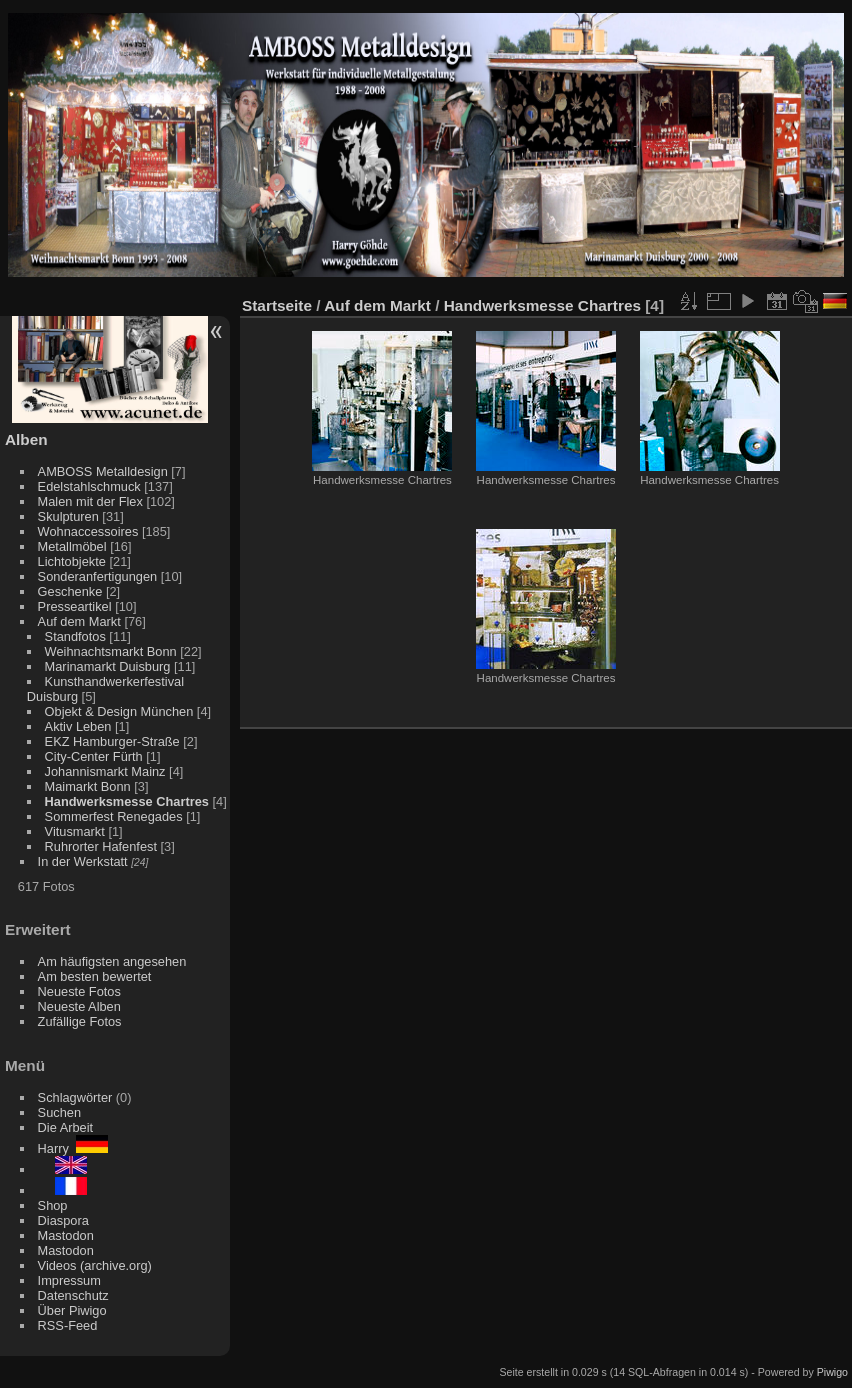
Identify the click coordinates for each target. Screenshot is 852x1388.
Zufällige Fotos (80, 1021)
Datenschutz (73, 1295)
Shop (53, 1205)
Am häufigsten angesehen (112, 961)
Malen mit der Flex (90, 501)
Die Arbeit (65, 1127)
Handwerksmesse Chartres (127, 801)
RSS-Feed (68, 1325)
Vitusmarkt (75, 831)
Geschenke (70, 591)
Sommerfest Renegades (114, 816)
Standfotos (75, 636)
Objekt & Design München (119, 711)
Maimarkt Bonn (88, 786)
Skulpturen (68, 516)
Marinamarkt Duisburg (108, 666)
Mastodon (66, 1235)
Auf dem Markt (79, 621)
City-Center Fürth (94, 756)
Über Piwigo (72, 1310)
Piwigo (832, 1372)
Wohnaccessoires (88, 531)
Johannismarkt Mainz (105, 771)
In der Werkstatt (83, 861)
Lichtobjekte (72, 561)
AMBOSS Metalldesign (103, 471)
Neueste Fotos (79, 991)
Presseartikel (75, 606)
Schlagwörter (75, 1097)
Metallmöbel (72, 546)
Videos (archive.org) (95, 1265)
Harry (73, 1148)
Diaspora (63, 1220)
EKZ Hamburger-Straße (112, 741)
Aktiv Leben (78, 726)
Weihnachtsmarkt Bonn (111, 651)
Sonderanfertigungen (98, 576)
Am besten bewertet (95, 976)
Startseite (277, 305)
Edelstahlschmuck (89, 486)
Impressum (69, 1280)
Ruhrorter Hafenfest (101, 846)
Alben (26, 439)
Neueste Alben (79, 1006)
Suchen (59, 1112)
